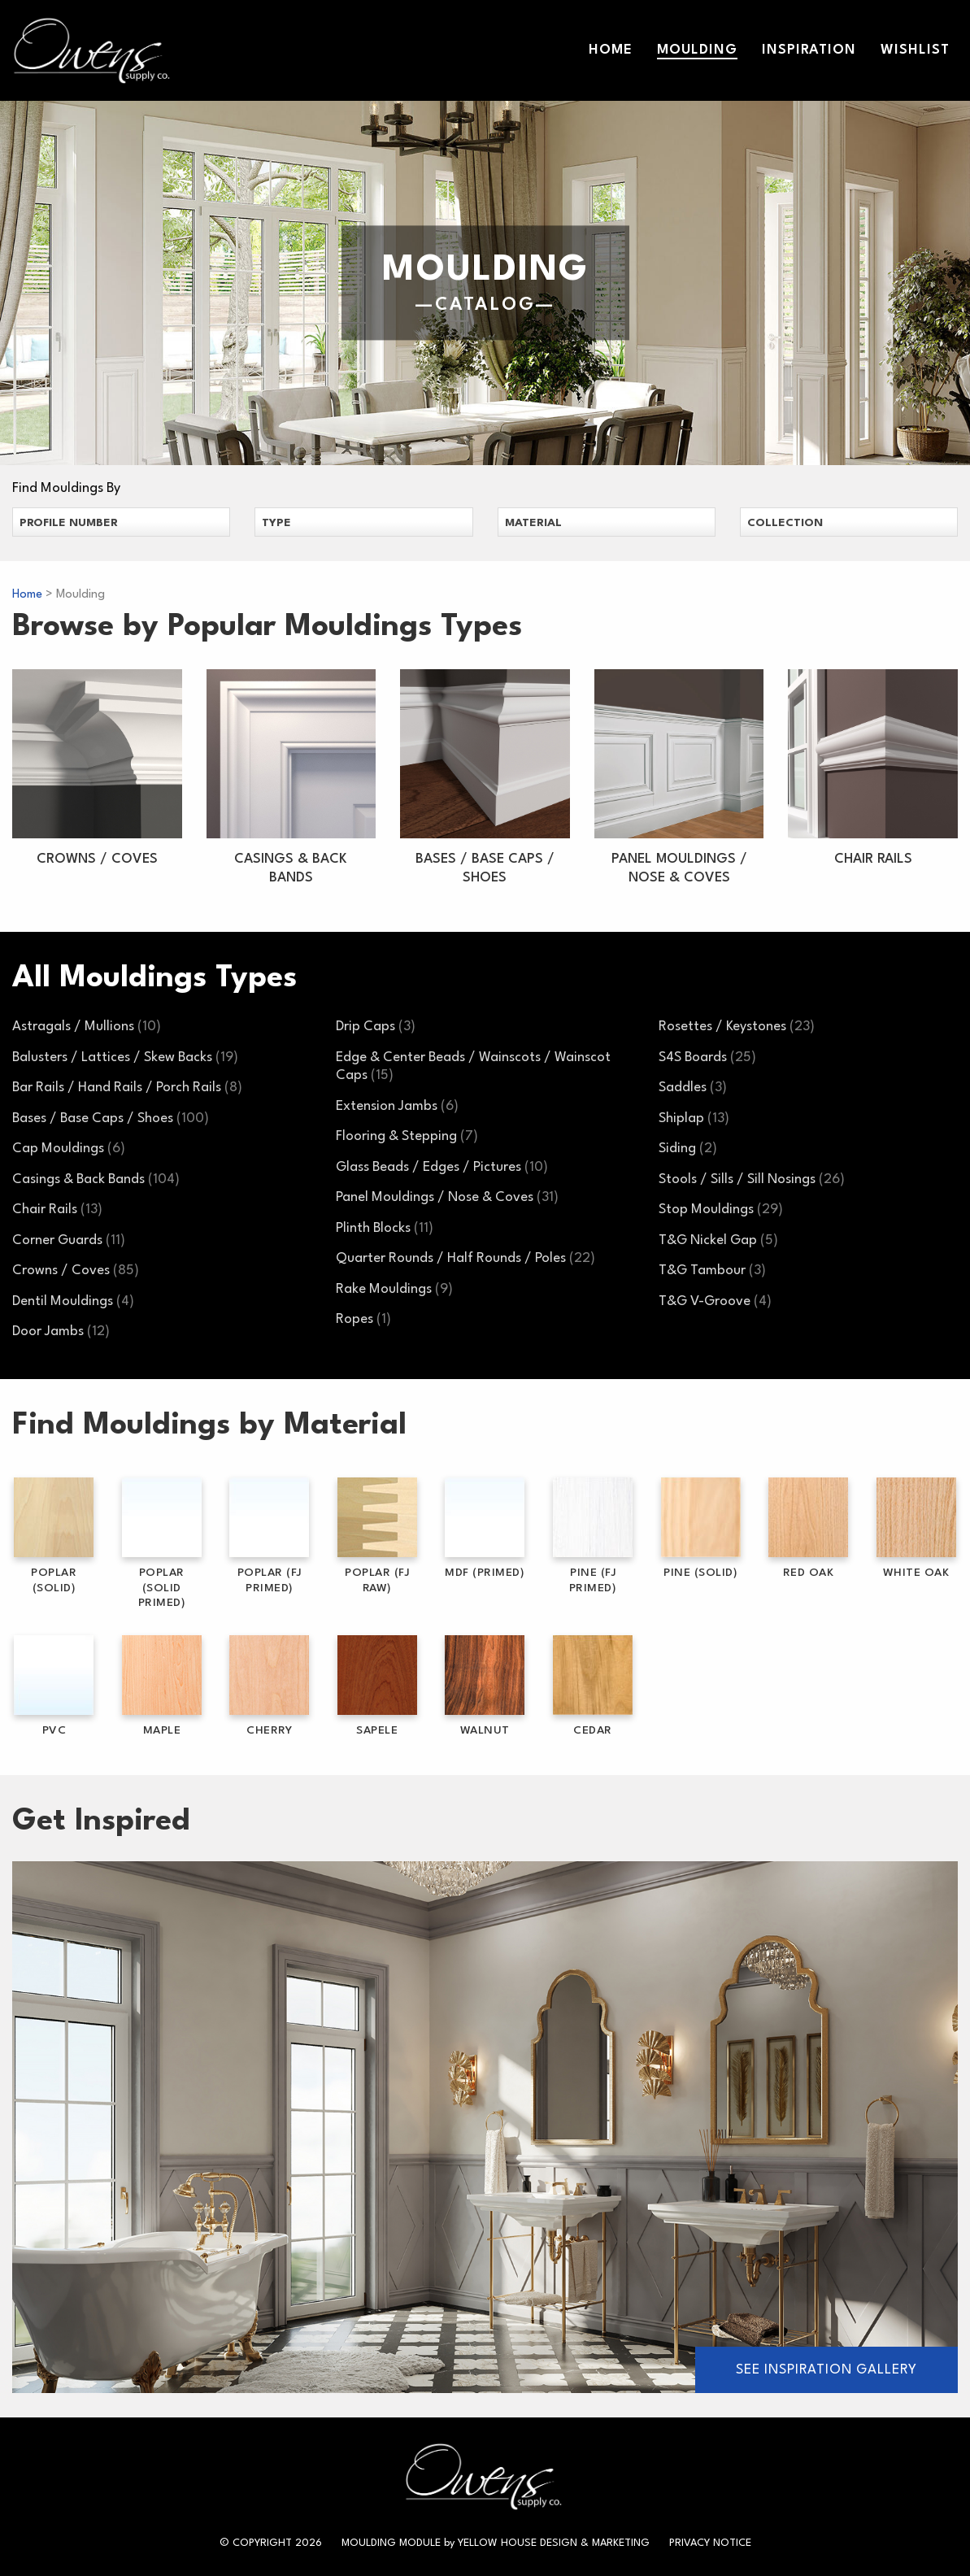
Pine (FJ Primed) (593, 1535)
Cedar (593, 1685)
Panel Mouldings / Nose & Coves (447, 1197)
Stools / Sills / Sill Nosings (752, 1179)
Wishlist (915, 50)
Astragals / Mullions (86, 1026)
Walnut (484, 1685)
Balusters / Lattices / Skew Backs (125, 1057)
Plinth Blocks (384, 1228)
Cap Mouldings (68, 1148)
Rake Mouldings (394, 1289)
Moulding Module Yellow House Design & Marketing (495, 2543)
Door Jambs (61, 1331)
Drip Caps (375, 1026)
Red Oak (808, 1527)
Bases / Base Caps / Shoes (110, 1118)
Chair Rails (57, 1209)
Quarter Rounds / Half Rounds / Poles (465, 1258)
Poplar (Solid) (54, 1535)
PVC (54, 1685)
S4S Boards (707, 1057)
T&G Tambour (712, 1270)
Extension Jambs (397, 1106)
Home (611, 50)
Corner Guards (68, 1240)
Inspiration (809, 50)
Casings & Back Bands (96, 1179)
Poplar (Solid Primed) (162, 1543)
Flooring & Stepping (407, 1136)
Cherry (269, 1685)
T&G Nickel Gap (718, 1240)
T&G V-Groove (715, 1301)
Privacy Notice (710, 2543)
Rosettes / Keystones (737, 1026)
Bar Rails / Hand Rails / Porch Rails (127, 1087)
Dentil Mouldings (73, 1301)
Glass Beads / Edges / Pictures (442, 1167)
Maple (162, 1685)
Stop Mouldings (721, 1209)
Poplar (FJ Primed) (269, 1535)
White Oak (916, 1527)
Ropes (363, 1319)
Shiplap (694, 1118)
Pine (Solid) (701, 1527)
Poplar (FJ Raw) (377, 1535)
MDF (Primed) (484, 1527)
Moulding (697, 50)
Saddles (693, 1087)
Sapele (377, 1685)
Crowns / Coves (75, 1270)
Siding (688, 1148)
